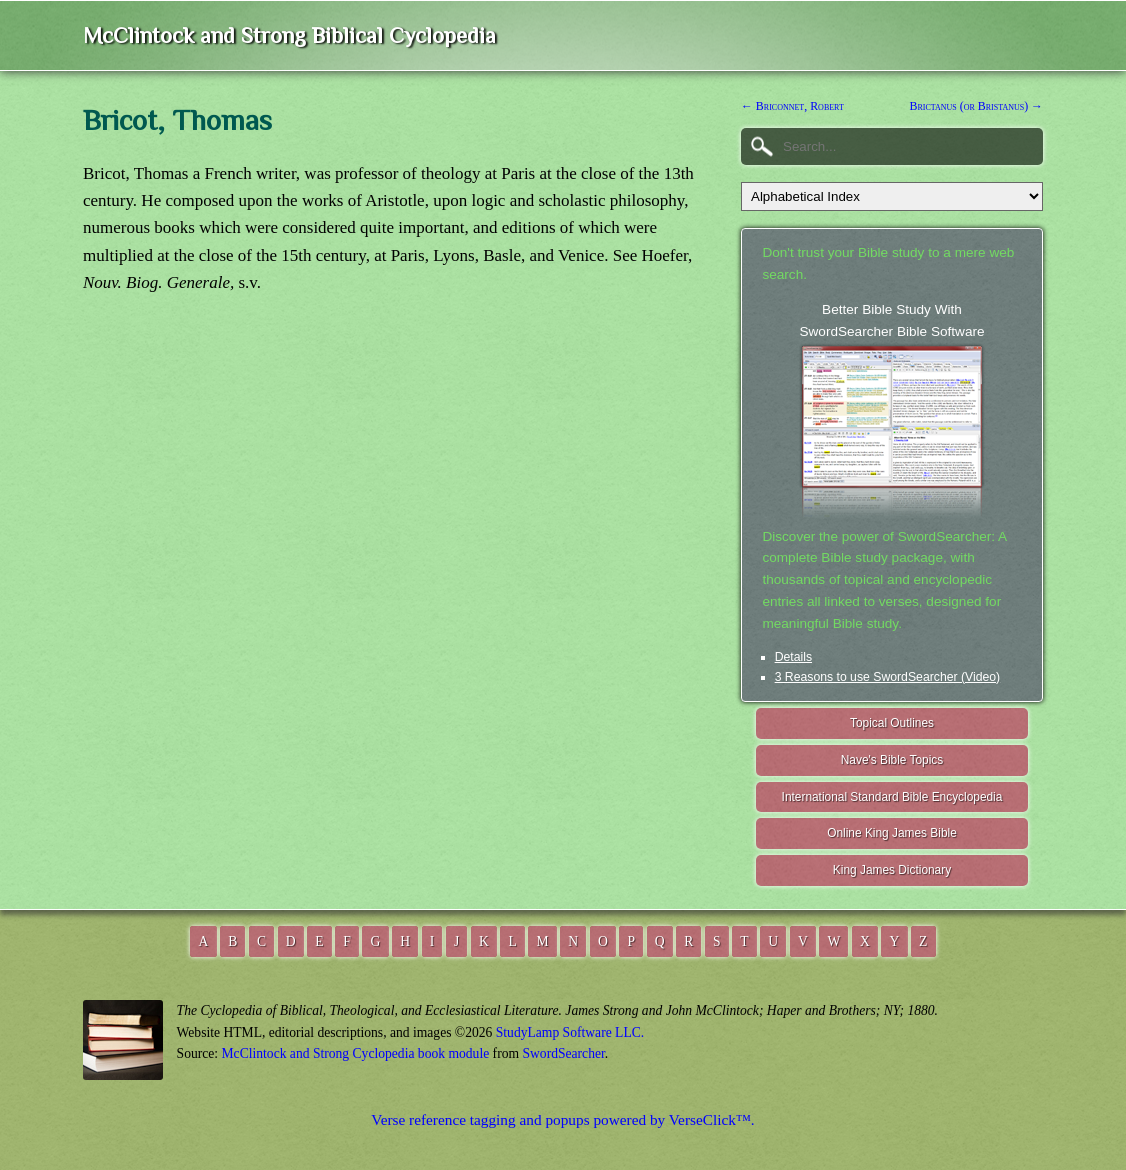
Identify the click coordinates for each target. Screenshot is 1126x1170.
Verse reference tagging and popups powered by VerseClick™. (562, 1119)
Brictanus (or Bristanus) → (976, 106)
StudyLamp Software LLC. (570, 1032)
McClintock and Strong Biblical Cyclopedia (289, 35)
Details (793, 657)
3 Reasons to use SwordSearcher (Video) (888, 677)
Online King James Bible (892, 833)
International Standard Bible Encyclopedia (892, 797)
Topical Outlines (892, 723)
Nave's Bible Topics (892, 760)
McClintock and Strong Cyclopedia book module (356, 1053)
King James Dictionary (892, 870)
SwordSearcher (563, 1053)
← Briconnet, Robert (792, 106)
